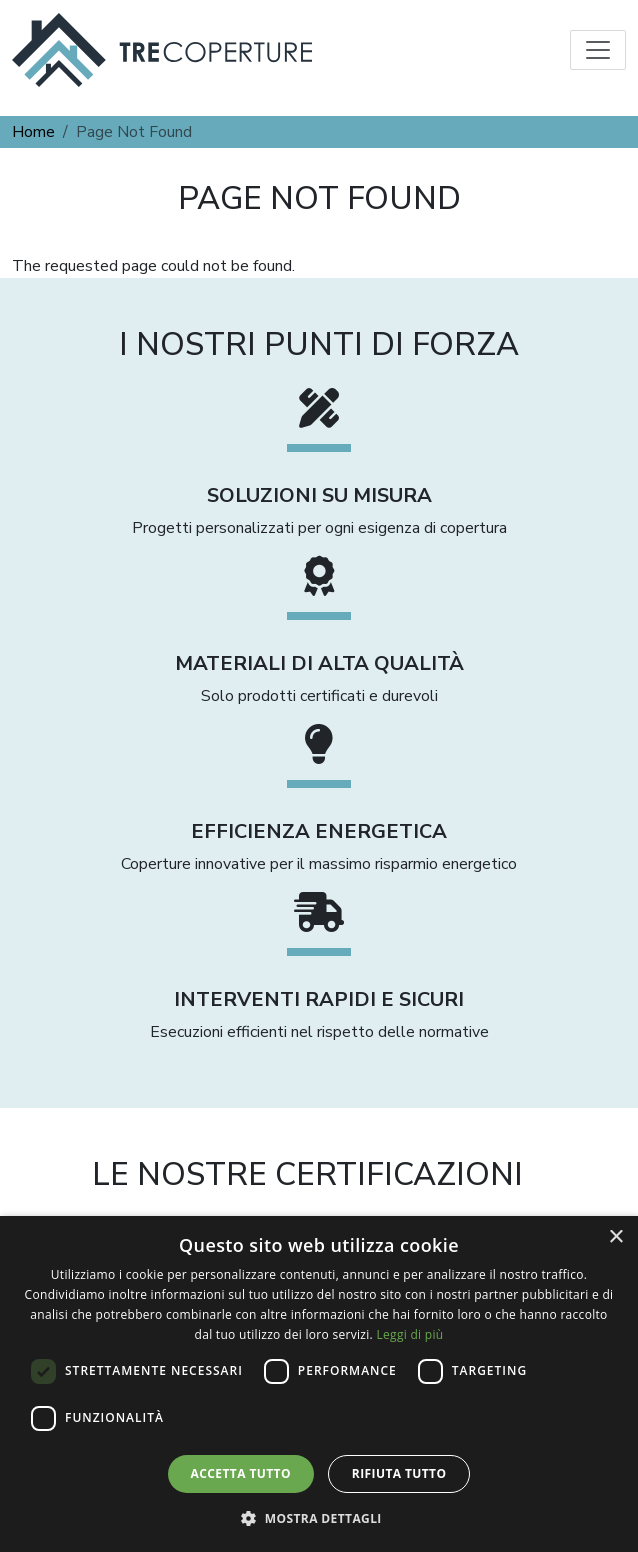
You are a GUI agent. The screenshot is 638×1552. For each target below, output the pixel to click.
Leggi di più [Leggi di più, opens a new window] (409, 1334)
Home (33, 132)
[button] (319, 1518)
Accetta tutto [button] (241, 1473)
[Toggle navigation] (598, 50)
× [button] (615, 1237)
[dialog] (319, 1384)
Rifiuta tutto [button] (399, 1473)
